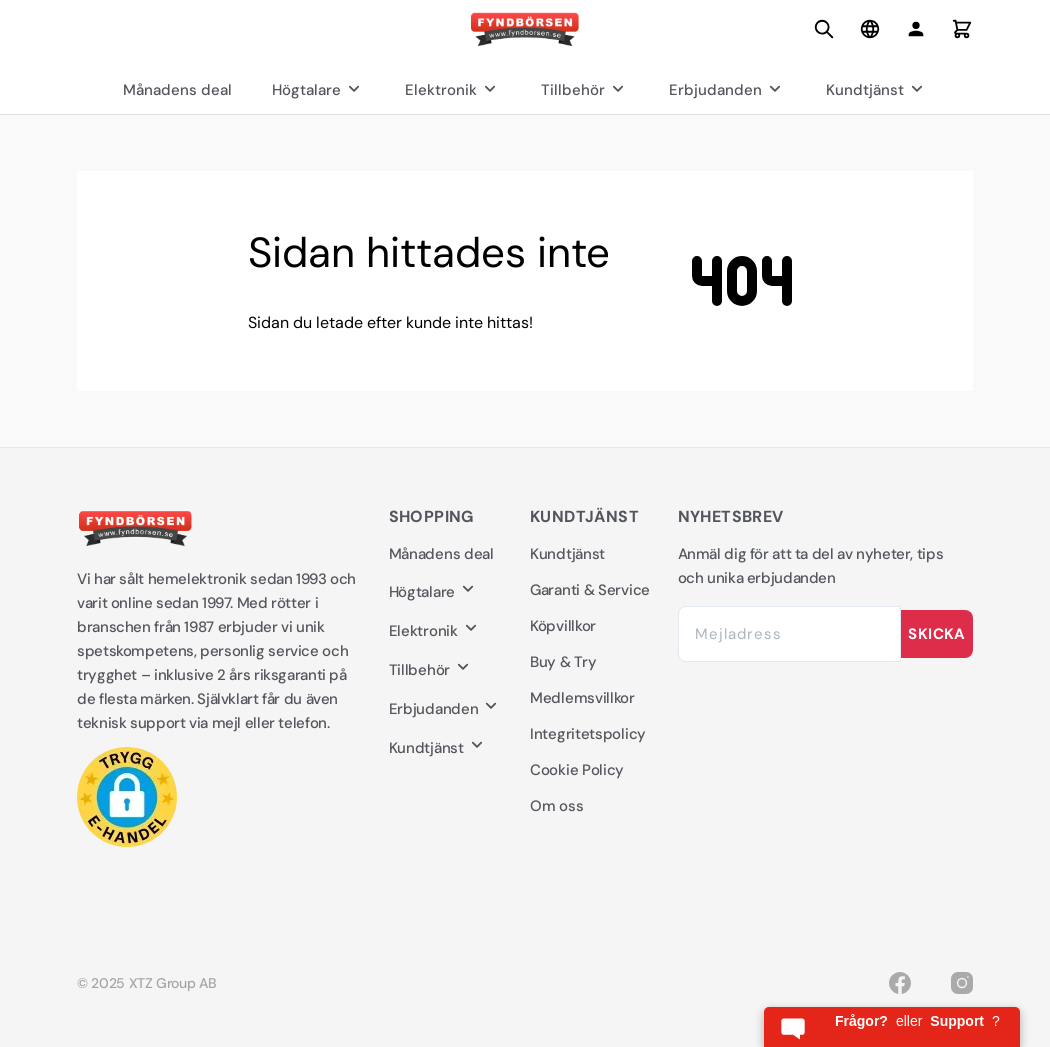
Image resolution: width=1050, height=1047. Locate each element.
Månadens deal (177, 90)
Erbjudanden (727, 90)
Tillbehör (585, 90)
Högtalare (318, 90)
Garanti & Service (590, 590)
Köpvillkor (563, 626)
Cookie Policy (577, 770)
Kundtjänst (877, 90)
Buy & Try (563, 662)
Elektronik (453, 90)
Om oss (556, 806)
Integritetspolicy (588, 734)
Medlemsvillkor (582, 698)
